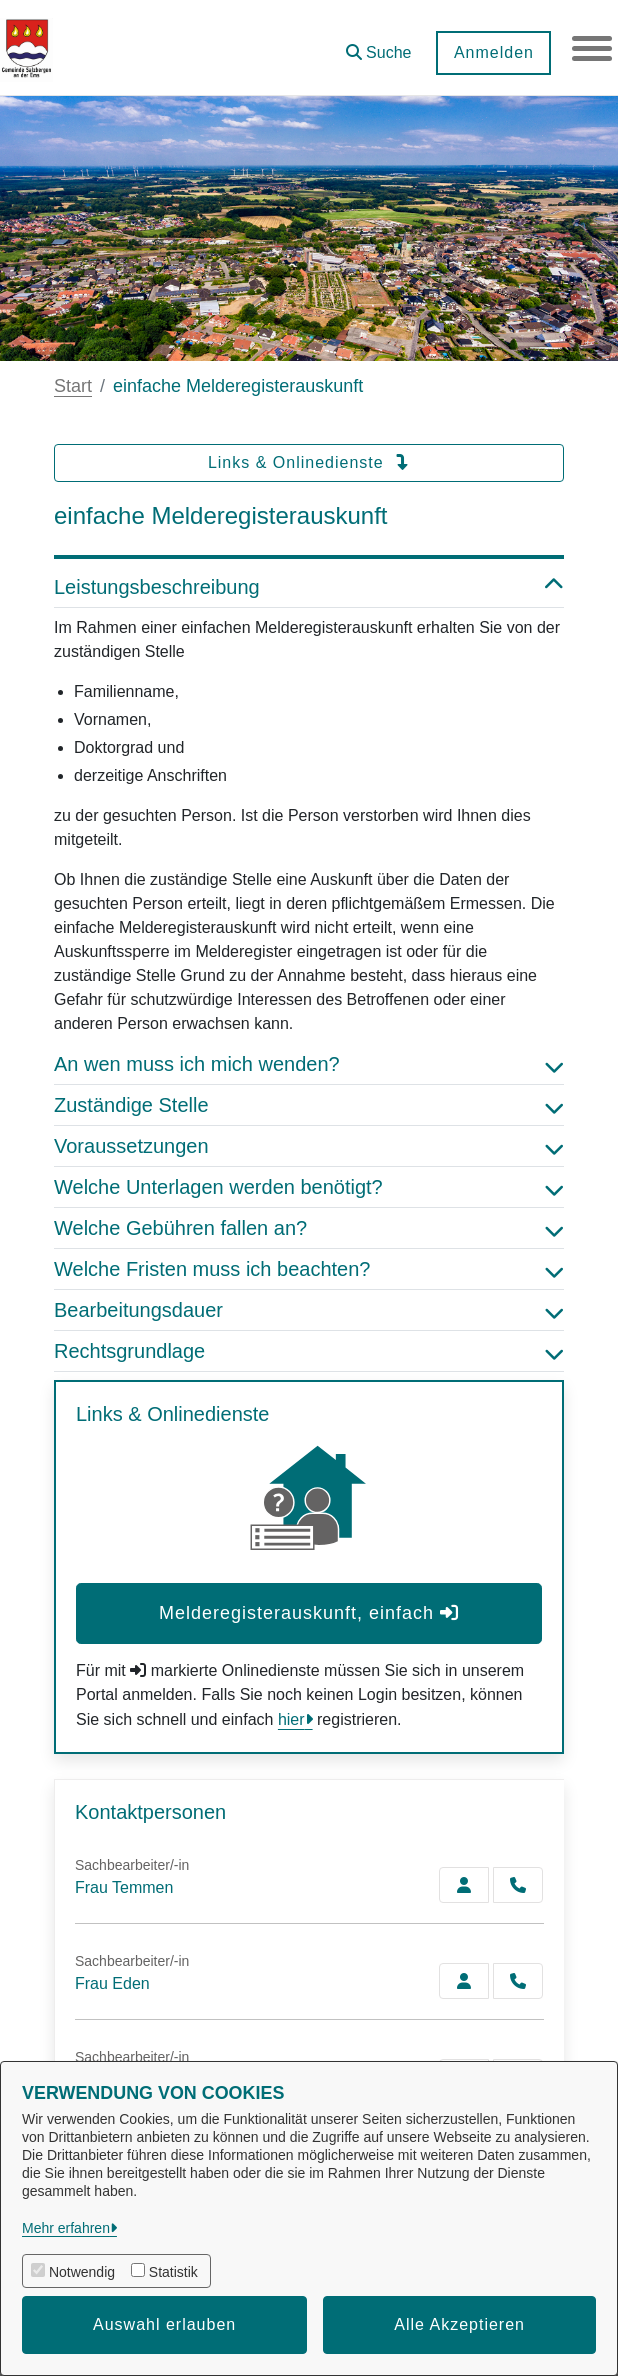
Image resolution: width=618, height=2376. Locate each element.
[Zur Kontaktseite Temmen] (464, 1885)
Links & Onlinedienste (309, 462)
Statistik (173, 2272)
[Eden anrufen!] (518, 1981)
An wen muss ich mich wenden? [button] (309, 1064)
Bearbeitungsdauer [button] (309, 1310)
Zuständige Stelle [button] (309, 1105)
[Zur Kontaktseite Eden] (464, 1981)
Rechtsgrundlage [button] (309, 1351)
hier (291, 1719)
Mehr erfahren (66, 2228)
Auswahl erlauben (164, 2324)
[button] (378, 45)
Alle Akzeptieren (459, 2324)
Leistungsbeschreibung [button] (309, 587)
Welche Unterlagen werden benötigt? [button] (309, 1187)
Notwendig (82, 2272)
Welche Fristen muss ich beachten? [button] (309, 1269)
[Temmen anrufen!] (518, 1885)
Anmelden (493, 52)
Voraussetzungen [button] (309, 1146)
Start (73, 386)
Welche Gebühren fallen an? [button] (309, 1228)
